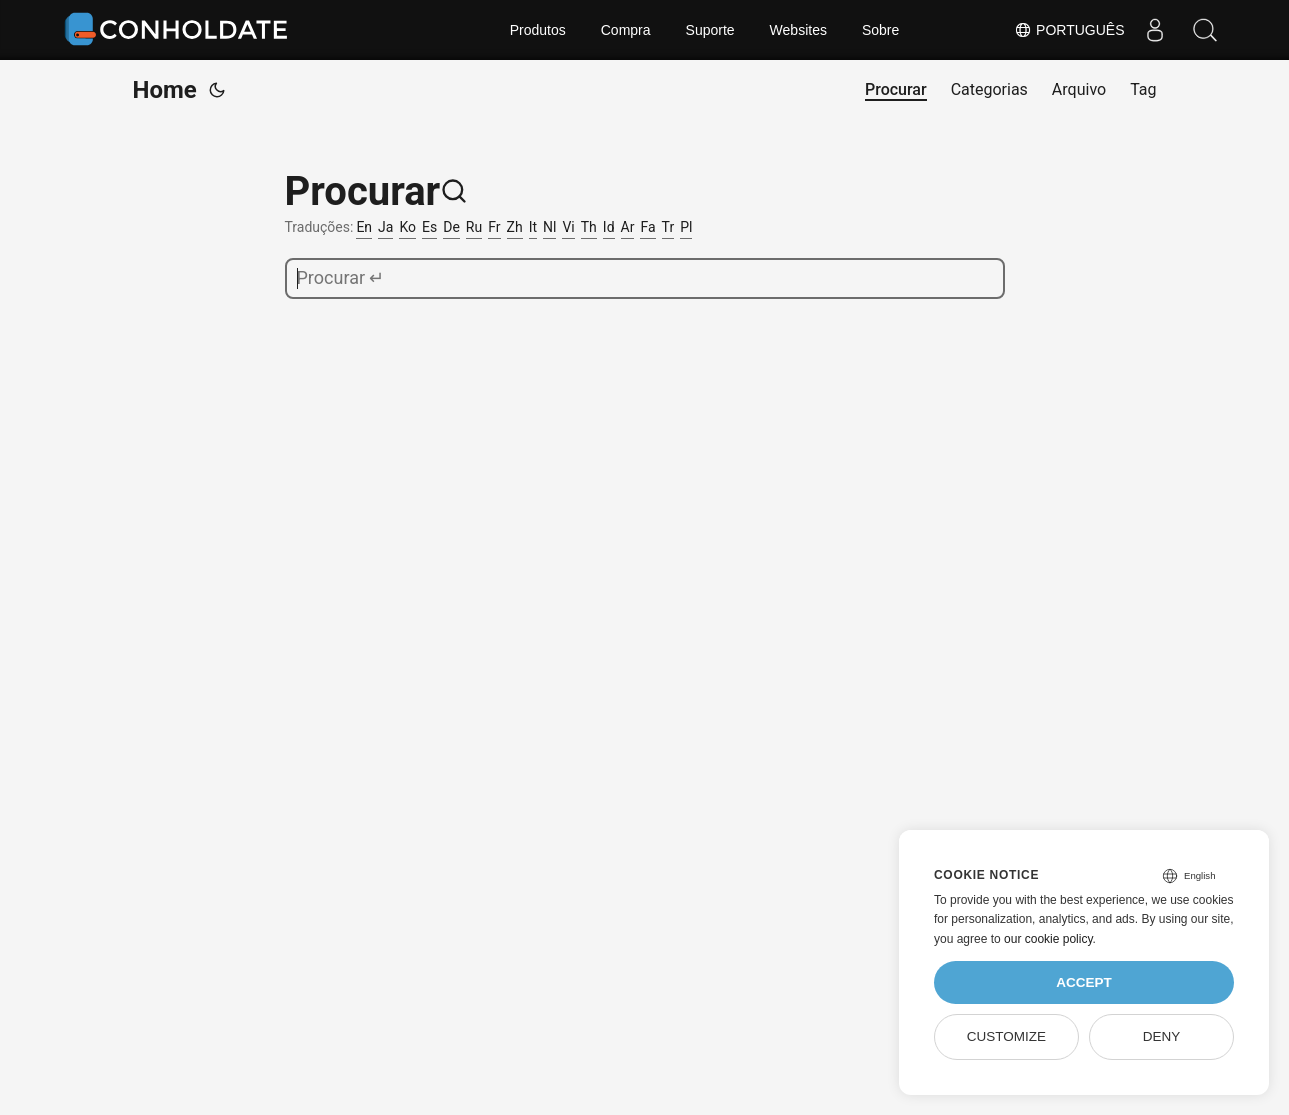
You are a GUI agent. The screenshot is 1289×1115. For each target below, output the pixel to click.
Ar (628, 227)
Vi (568, 227)
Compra (626, 30)
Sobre (880, 30)
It (533, 227)
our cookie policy (1048, 939)
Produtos (538, 30)
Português (1069, 30)
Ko (407, 227)
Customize (1006, 1036)
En (364, 227)
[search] (645, 278)
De (451, 227)
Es (429, 227)
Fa (647, 227)
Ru (474, 227)
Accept (1084, 982)
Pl (686, 227)
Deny (1162, 1036)
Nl (549, 227)
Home (165, 90)
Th (589, 227)
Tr (668, 227)
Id (609, 227)
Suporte (710, 30)
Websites (798, 30)
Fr (494, 227)
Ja (385, 227)
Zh (515, 227)
